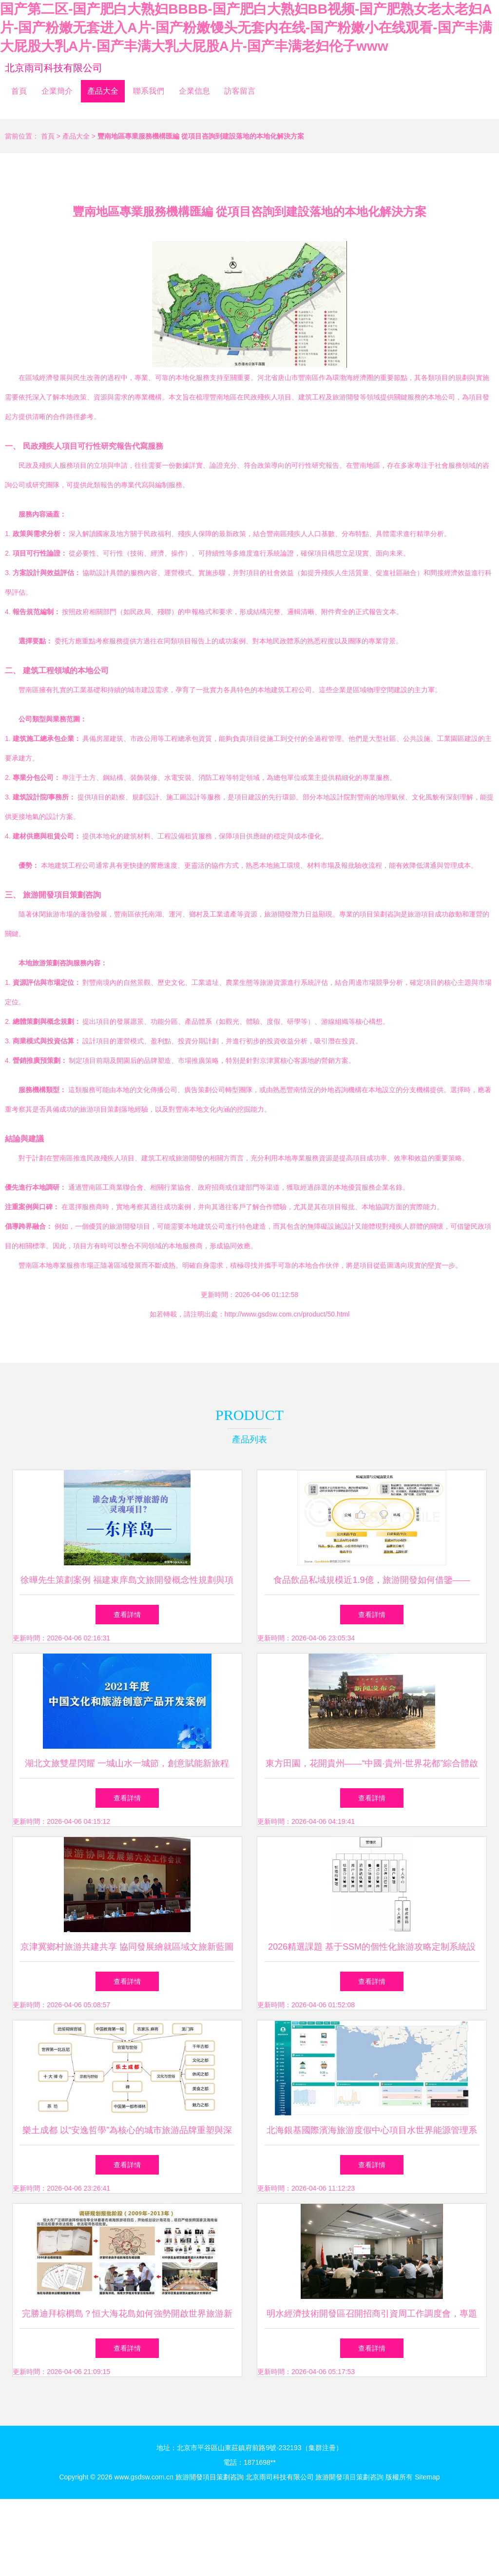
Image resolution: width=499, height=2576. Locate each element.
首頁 (19, 91)
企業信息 (194, 91)
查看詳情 (127, 1614)
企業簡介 (57, 91)
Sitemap (427, 2477)
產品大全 (102, 91)
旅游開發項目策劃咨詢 (209, 2477)
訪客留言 (239, 91)
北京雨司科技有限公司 (53, 67)
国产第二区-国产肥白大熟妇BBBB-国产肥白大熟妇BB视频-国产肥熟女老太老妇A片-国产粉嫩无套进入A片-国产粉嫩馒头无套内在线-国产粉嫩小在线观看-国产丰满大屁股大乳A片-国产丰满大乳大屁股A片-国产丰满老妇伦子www (246, 27)
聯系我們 (148, 91)
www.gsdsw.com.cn (143, 2477)
